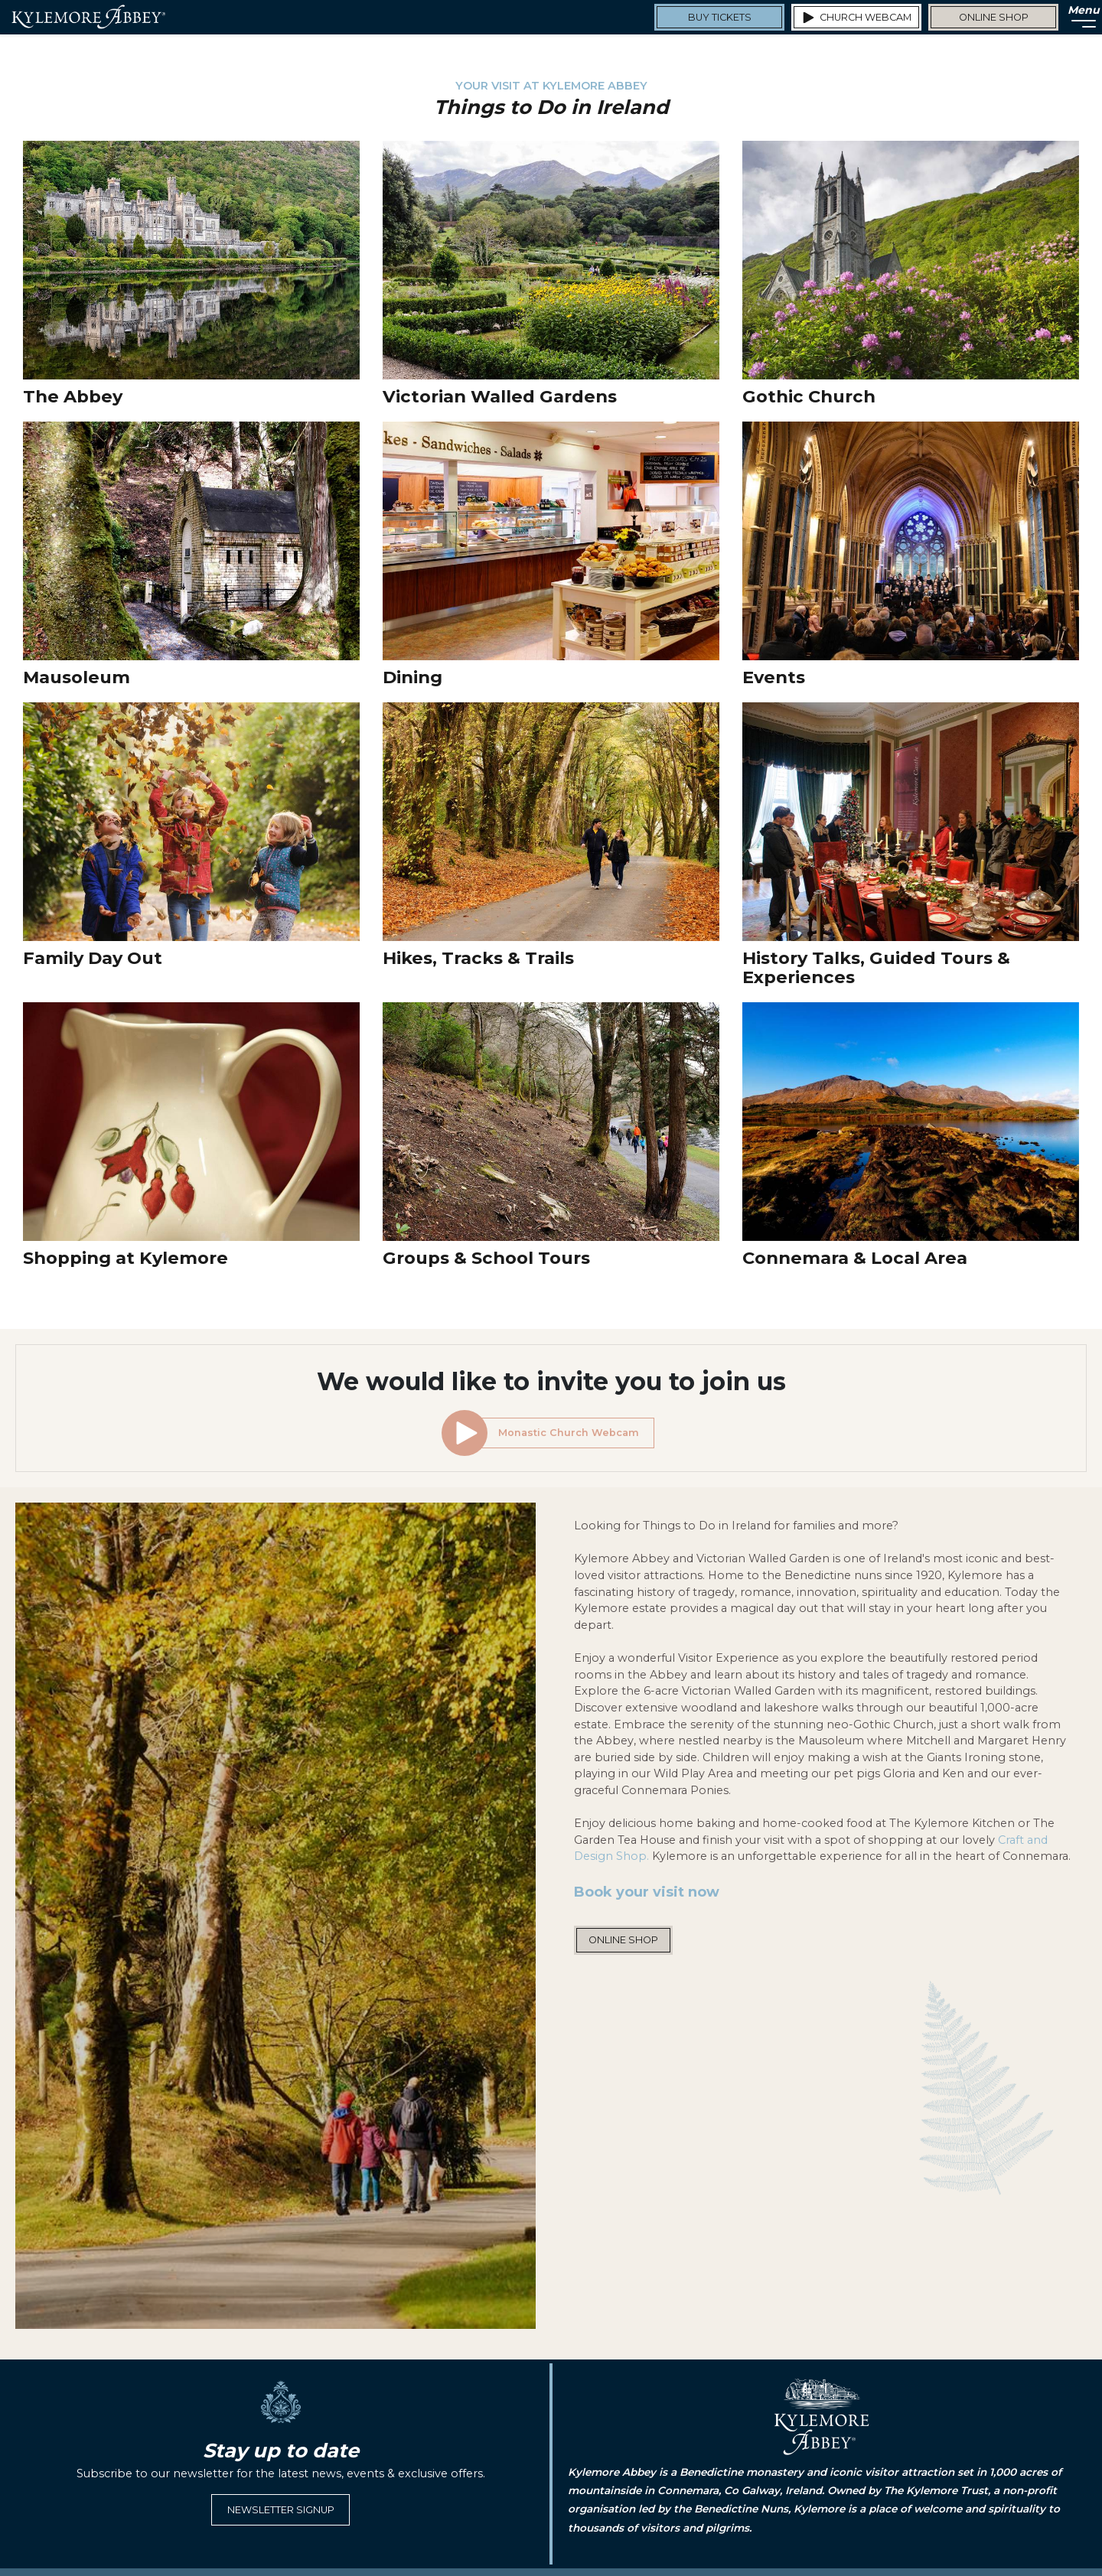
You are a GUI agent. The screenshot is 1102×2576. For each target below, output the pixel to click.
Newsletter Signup (280, 2510)
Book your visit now (646, 1892)
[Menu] (1079, 17)
